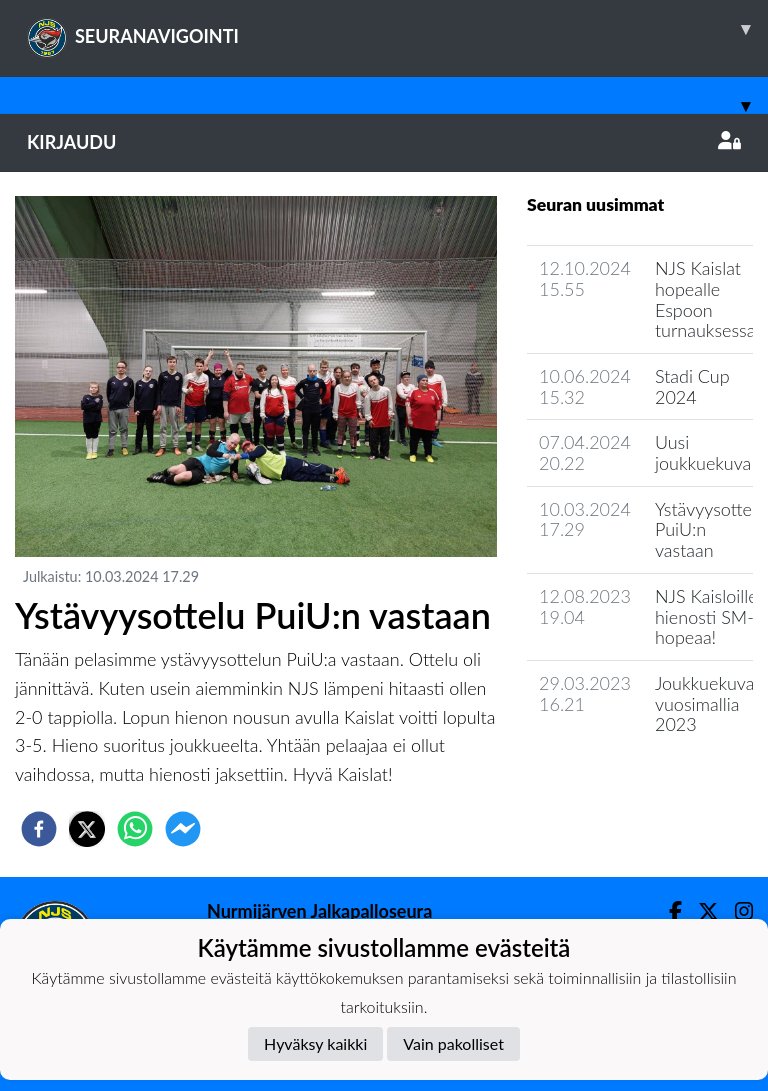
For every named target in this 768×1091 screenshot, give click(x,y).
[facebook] (39, 829)
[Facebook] (667, 911)
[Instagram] (736, 911)
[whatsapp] (135, 829)
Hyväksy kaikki (315, 1043)
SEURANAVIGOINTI (397, 29)
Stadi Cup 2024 (692, 386)
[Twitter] (700, 911)
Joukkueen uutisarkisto (629, 781)
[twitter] (87, 829)
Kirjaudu (384, 142)
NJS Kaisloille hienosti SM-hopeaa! (706, 616)
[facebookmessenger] (183, 829)
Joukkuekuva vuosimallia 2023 (704, 703)
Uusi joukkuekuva (703, 452)
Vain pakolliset (453, 1043)
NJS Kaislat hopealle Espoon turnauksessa (705, 299)
